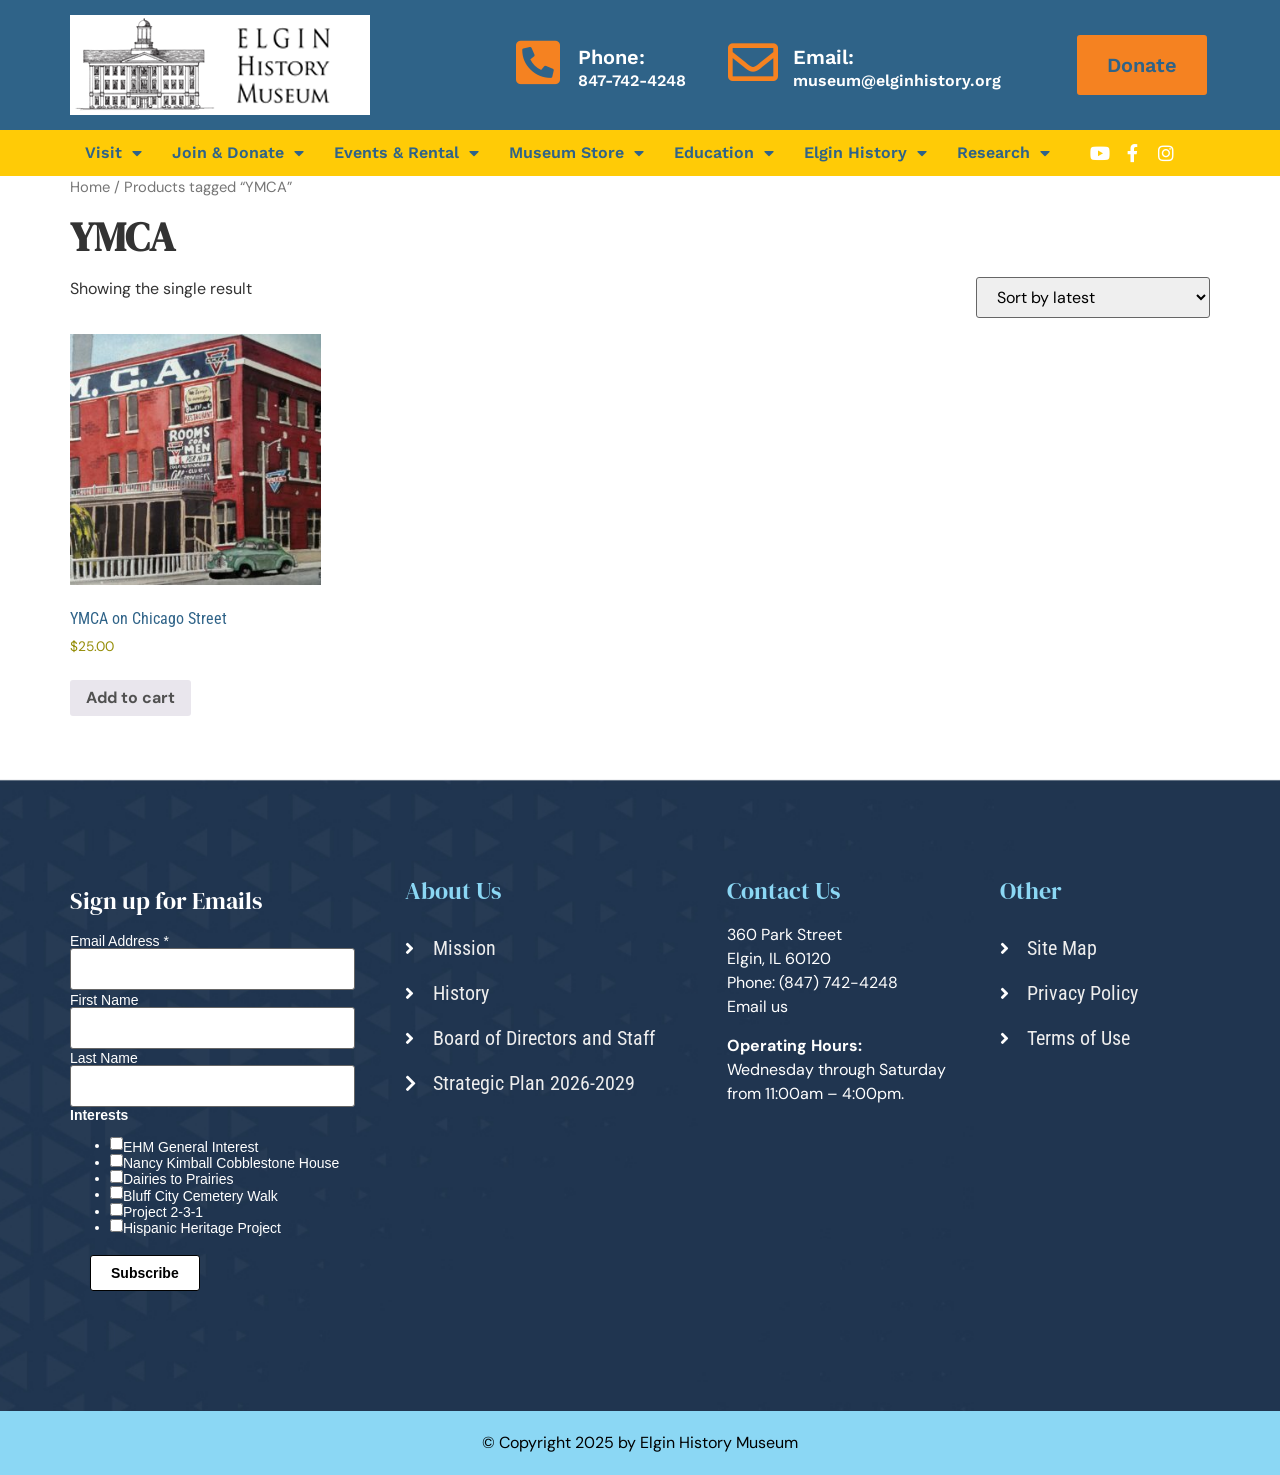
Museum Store (576, 153)
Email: (823, 57)
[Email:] (753, 62)
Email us (757, 1006)
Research (1003, 153)
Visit (113, 153)
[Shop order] (1093, 297)
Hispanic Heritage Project (202, 1228)
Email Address (119, 941)
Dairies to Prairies (178, 1179)
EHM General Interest (190, 1147)
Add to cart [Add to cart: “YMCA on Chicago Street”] (130, 697)
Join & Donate (238, 153)
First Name (104, 1000)
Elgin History (865, 153)
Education (724, 153)
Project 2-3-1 (163, 1212)
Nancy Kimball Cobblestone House (231, 1163)
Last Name (104, 1058)
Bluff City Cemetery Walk (200, 1196)
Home (90, 187)
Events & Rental (406, 153)
